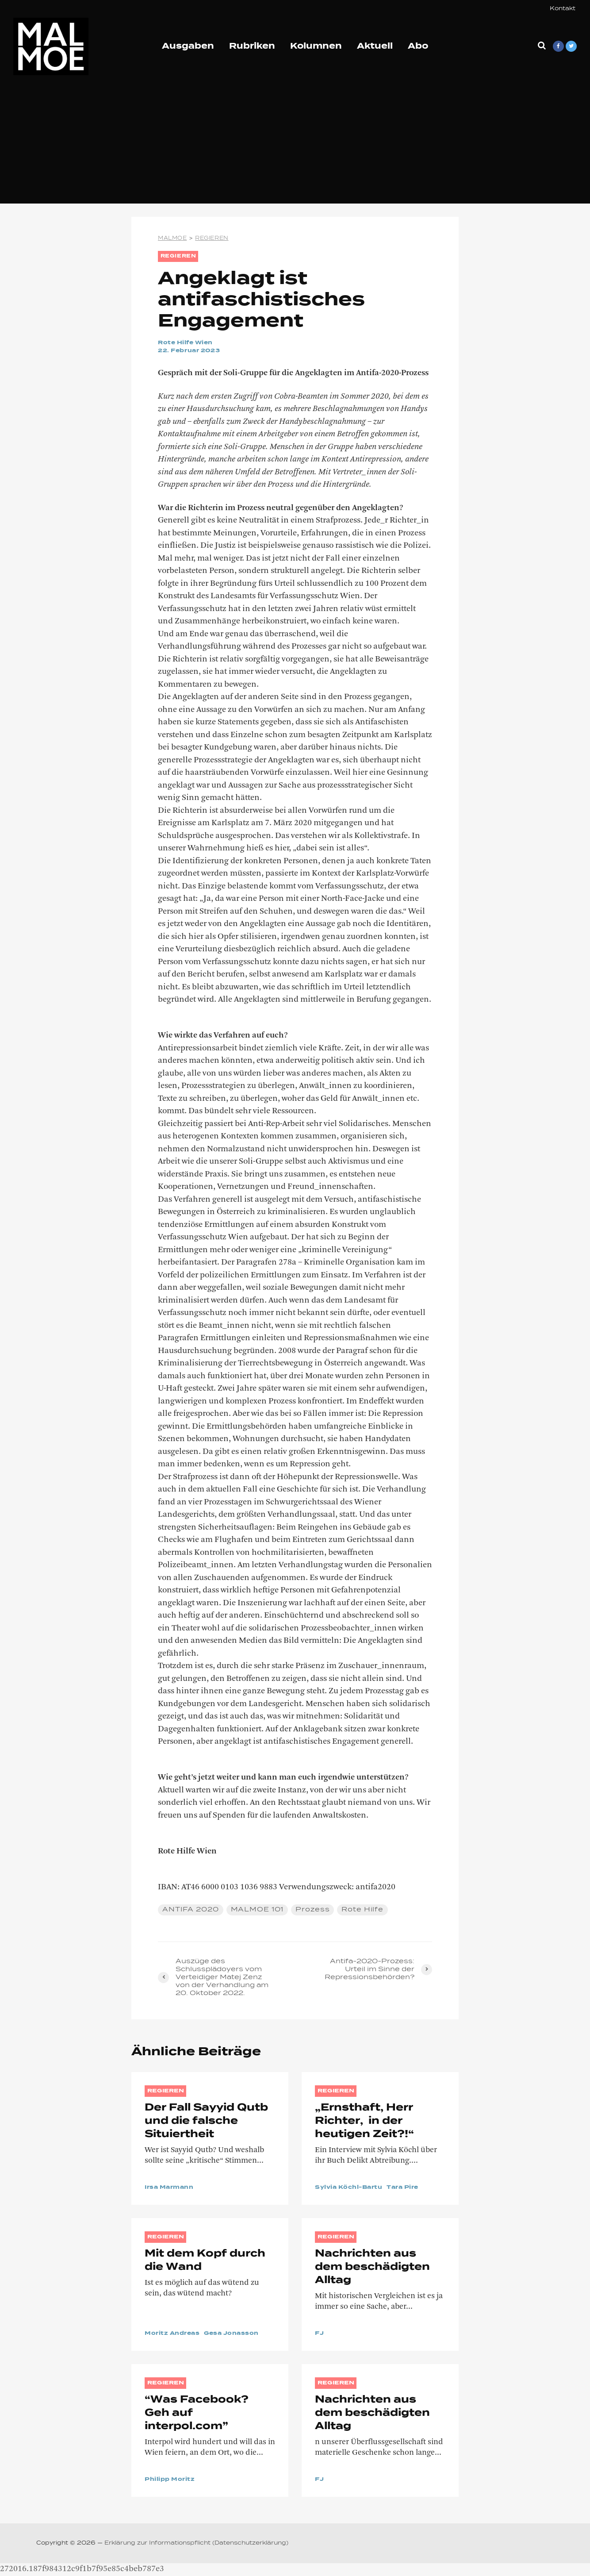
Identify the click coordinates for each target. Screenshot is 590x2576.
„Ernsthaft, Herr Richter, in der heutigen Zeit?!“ (364, 2121)
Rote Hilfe (363, 1910)
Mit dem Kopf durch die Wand (205, 2260)
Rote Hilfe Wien (185, 343)
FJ (319, 2333)
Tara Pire (403, 2187)
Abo (418, 46)
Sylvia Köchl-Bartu (349, 2187)
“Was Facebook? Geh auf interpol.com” (197, 2413)
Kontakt (562, 9)
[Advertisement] (295, 142)
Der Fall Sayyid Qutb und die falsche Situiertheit (209, 2121)
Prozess (313, 1910)
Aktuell (375, 46)
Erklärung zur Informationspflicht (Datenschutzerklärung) (196, 2543)
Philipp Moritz (170, 2479)
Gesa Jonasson (231, 2333)
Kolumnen (316, 46)
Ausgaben (188, 46)
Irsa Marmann (169, 2187)
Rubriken (252, 46)
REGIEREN (179, 256)
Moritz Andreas (172, 2333)
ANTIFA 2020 (190, 1910)
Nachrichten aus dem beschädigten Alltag (372, 2267)
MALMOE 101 (257, 1910)
